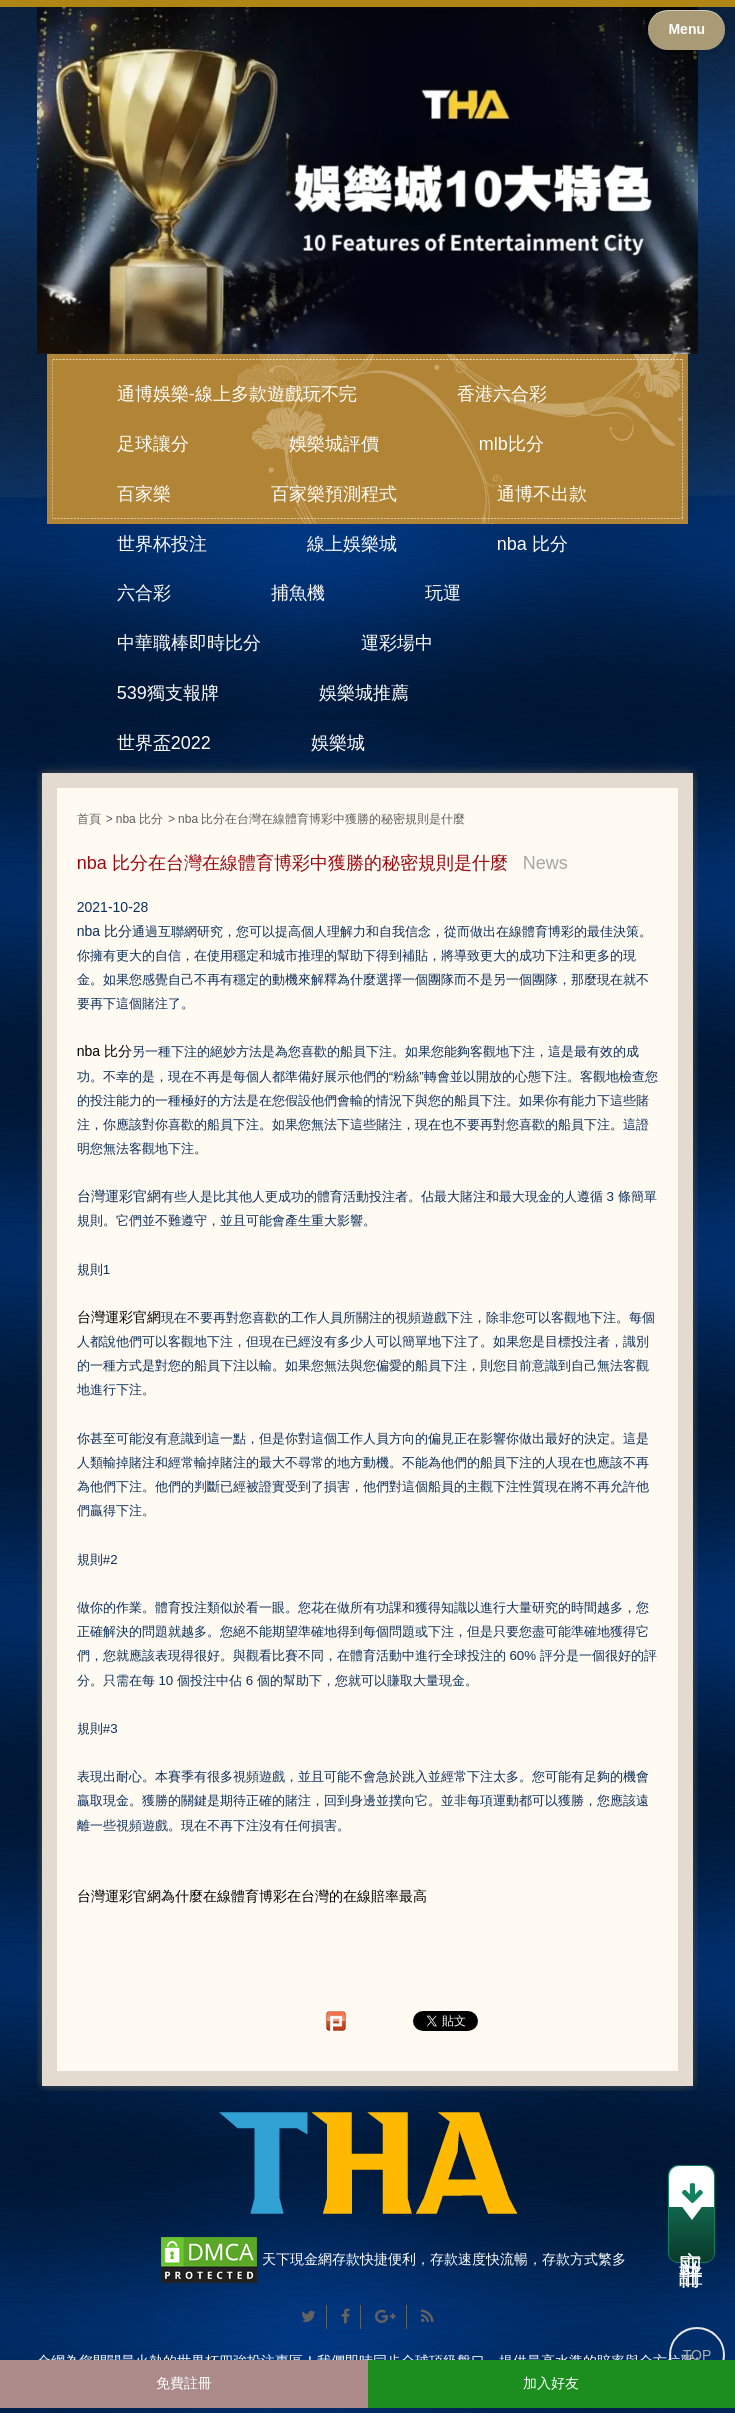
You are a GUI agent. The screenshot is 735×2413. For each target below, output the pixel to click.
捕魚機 (298, 593)
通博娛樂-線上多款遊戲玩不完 (237, 394)
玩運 (443, 593)
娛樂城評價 (334, 444)
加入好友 (551, 2383)
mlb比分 (511, 444)
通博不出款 (542, 494)
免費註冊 (184, 2383)
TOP (697, 2355)
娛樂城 (338, 743)
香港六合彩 (502, 394)
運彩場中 (397, 643)
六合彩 (144, 593)
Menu (686, 29)
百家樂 (144, 494)
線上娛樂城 (352, 544)
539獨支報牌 (168, 693)
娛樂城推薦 (364, 693)
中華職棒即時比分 (189, 643)
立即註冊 (691, 2217)
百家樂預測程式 (334, 494)
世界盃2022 (164, 743)
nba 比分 (532, 544)
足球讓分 (153, 444)
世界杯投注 (162, 544)
